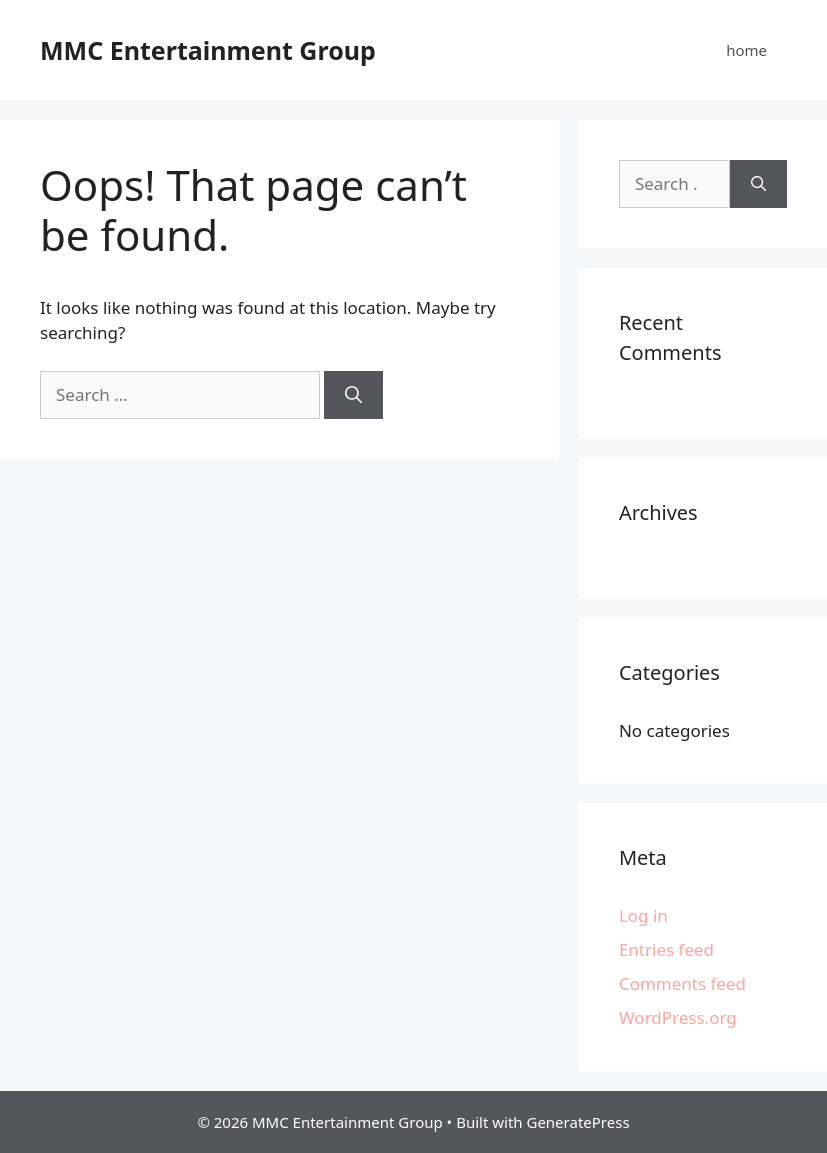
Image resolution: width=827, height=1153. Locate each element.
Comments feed (682, 983)
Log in (643, 915)
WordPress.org (678, 1017)
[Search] (353, 395)
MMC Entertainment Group (208, 50)
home (746, 50)
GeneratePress (577, 1122)
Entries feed (666, 949)
